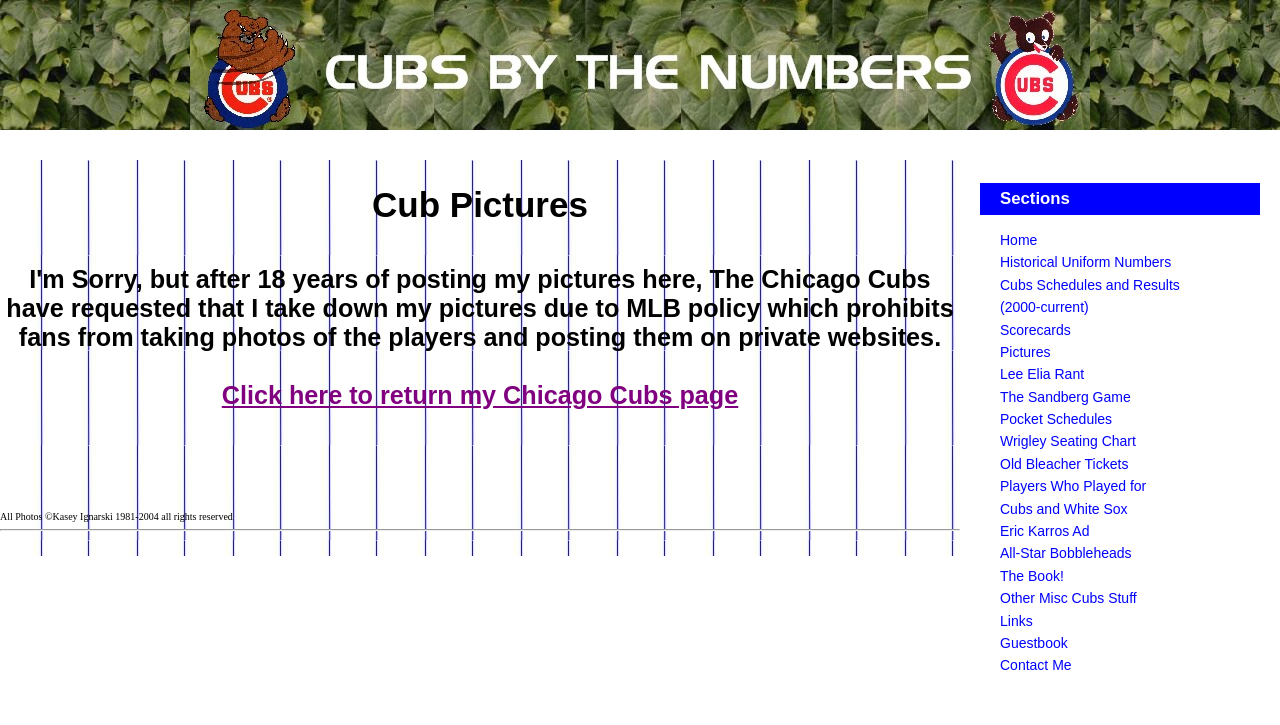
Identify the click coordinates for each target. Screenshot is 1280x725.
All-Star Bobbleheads (1066, 553)
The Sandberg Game (1065, 397)
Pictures (1025, 352)
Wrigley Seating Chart (1068, 441)
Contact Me (1036, 665)
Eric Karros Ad (1044, 531)
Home (1018, 240)
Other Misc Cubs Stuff (1068, 598)
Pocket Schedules (1056, 419)
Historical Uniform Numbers (1085, 262)
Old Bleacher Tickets (1064, 464)
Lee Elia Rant (1042, 374)
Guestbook (1034, 643)
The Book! (1032, 576)
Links (1016, 621)
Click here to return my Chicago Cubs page (480, 395)
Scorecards (1035, 330)
